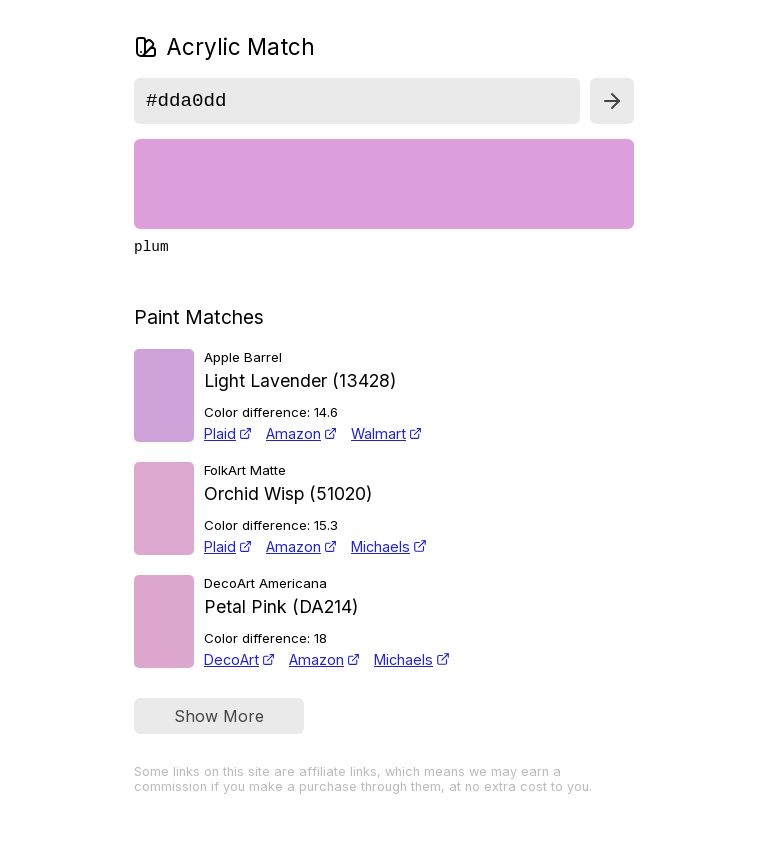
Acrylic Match (224, 46)
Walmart (386, 441)
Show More (219, 724)
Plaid (228, 441)
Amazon (301, 441)
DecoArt (239, 667)
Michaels (389, 554)
